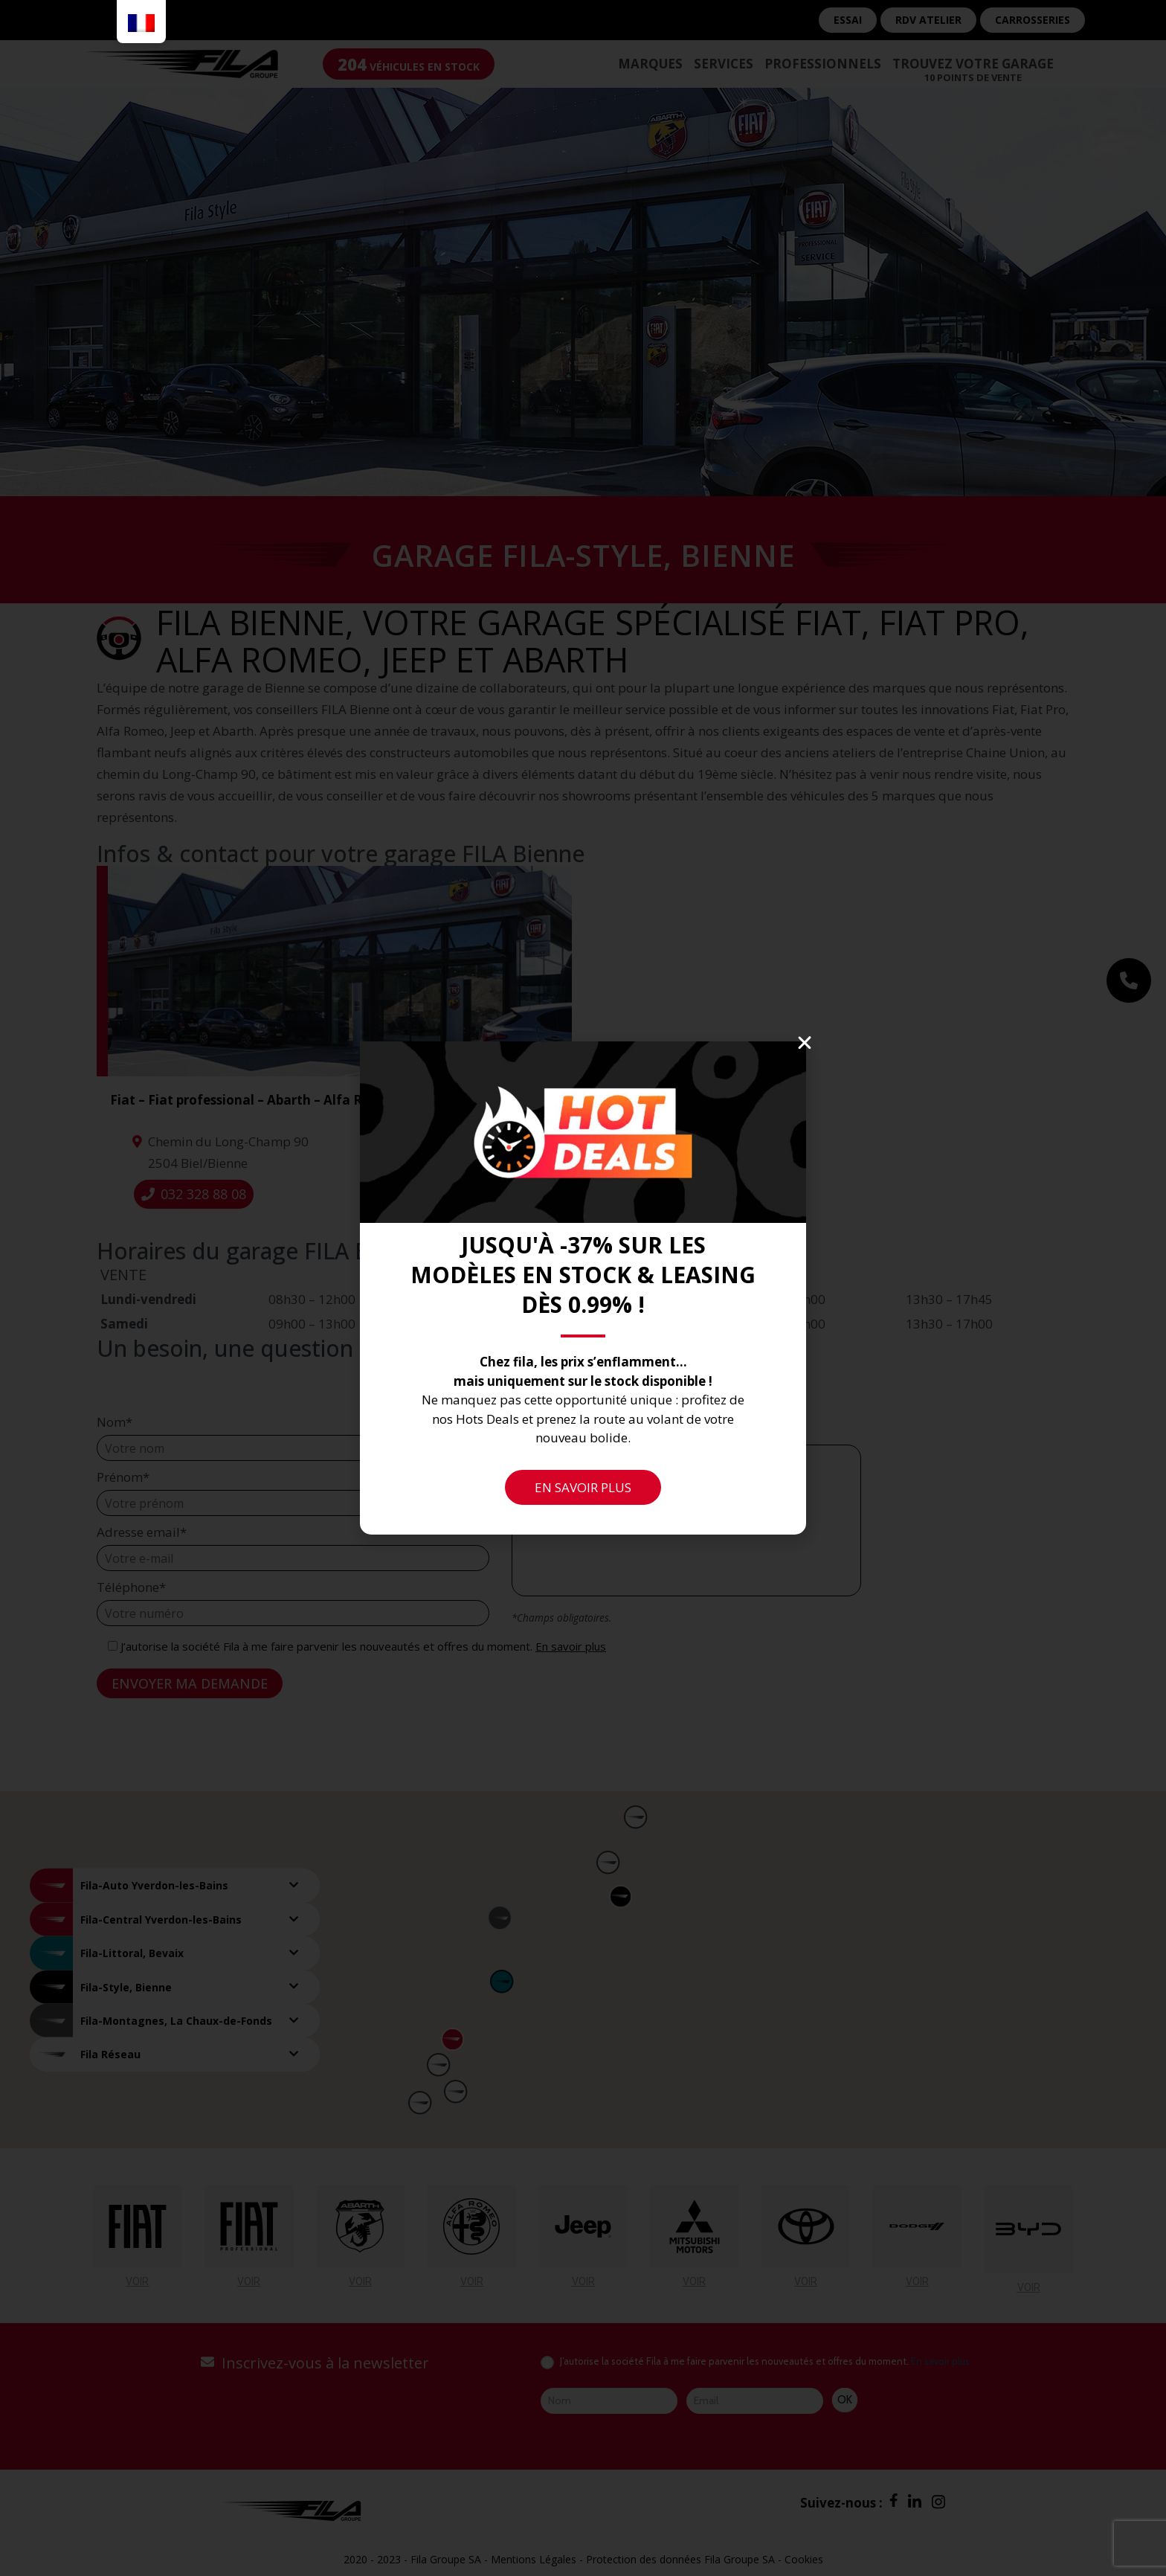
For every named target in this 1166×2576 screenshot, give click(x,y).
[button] (805, 1043)
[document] (583, 1288)
